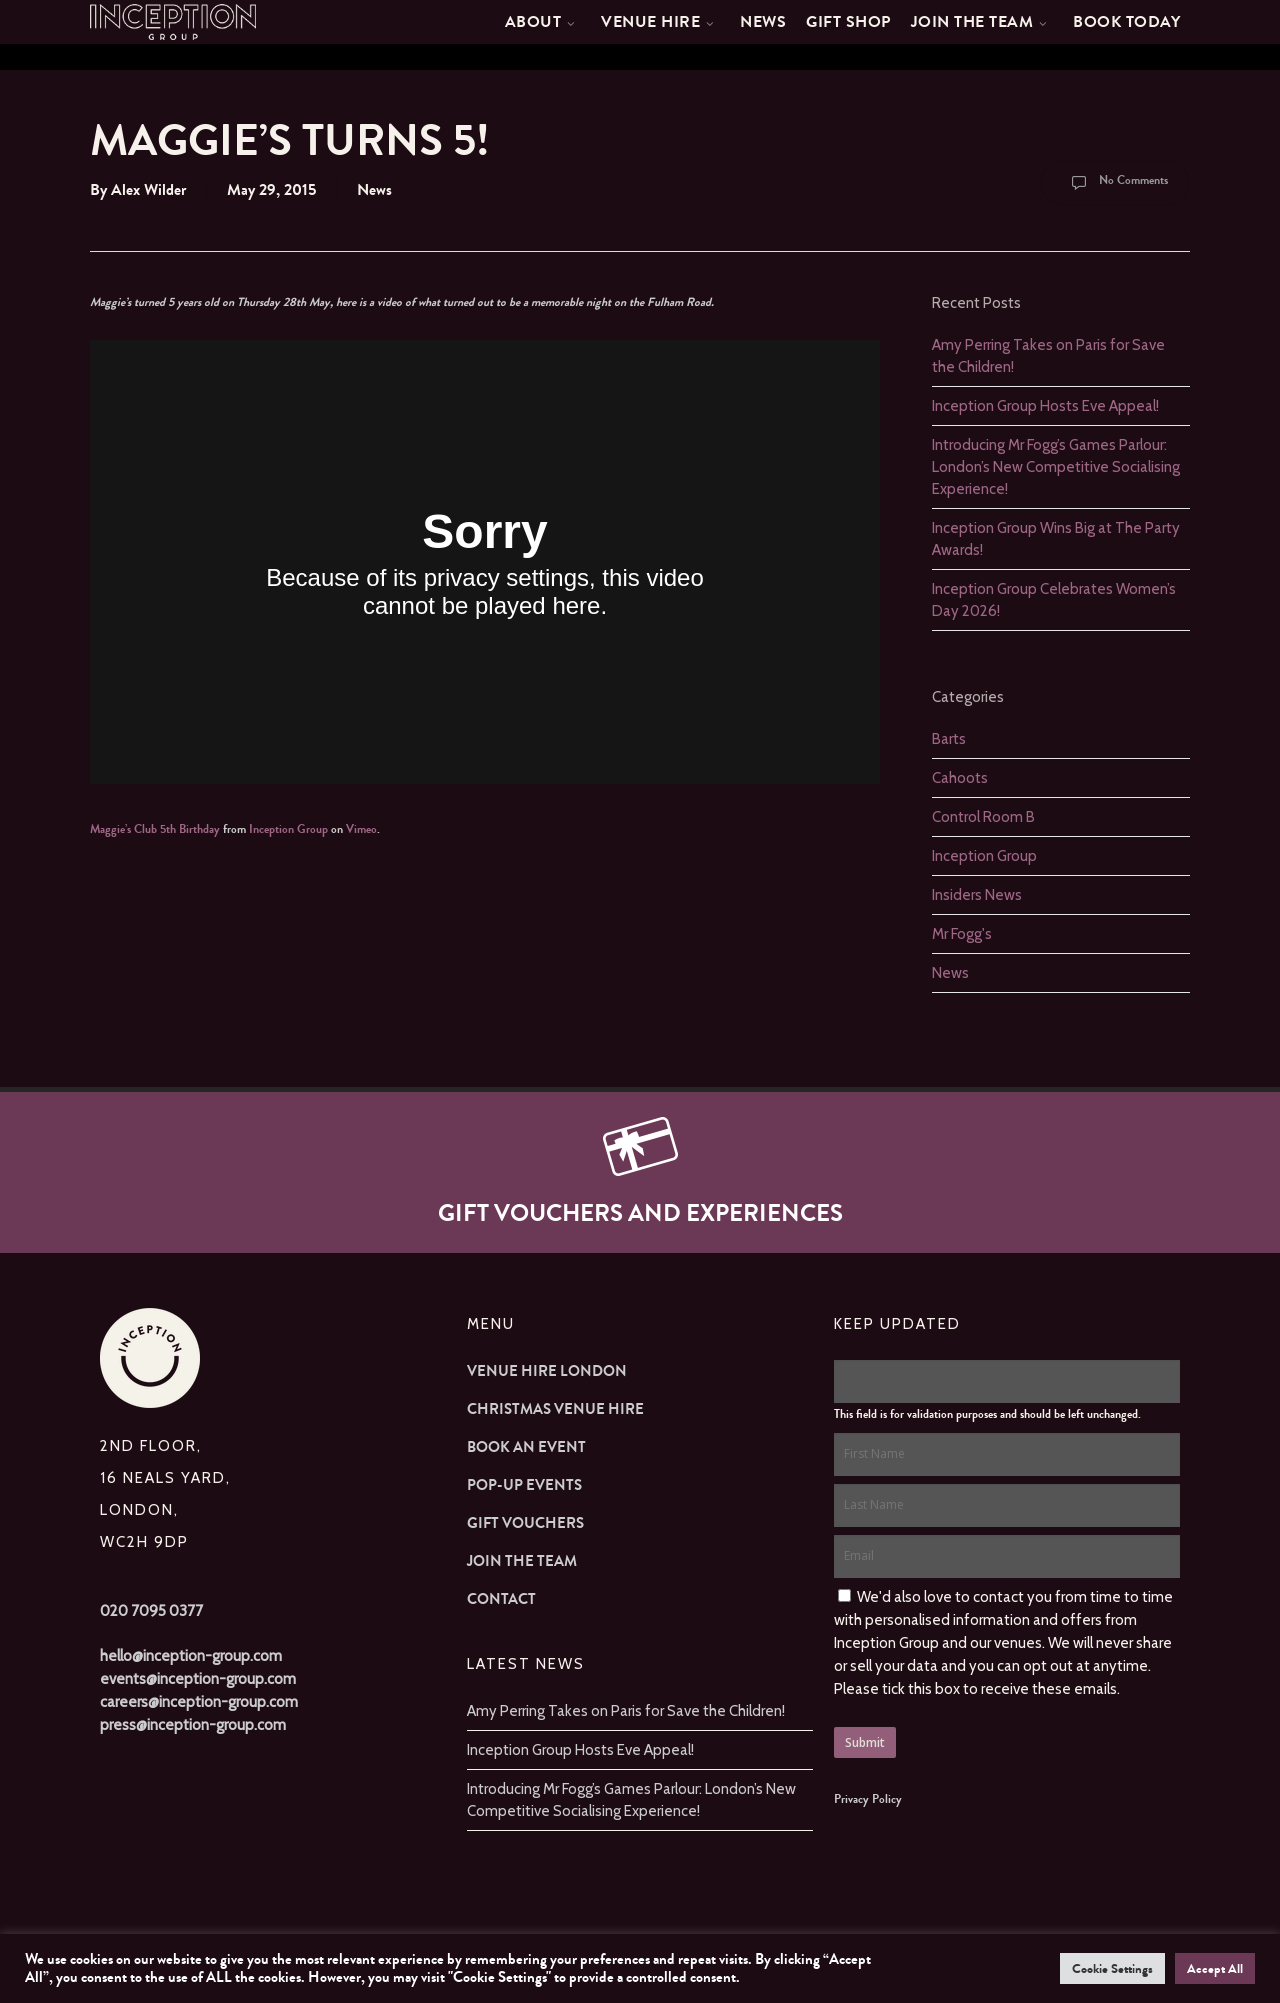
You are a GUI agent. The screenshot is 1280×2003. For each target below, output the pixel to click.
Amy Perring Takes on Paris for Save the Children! (626, 1711)
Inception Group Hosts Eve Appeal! (1045, 406)
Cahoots (960, 778)
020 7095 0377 (151, 1611)
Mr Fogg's (962, 934)
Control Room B (983, 817)
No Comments (1115, 183)
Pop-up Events (524, 1485)
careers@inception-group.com (199, 1702)
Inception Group (288, 829)
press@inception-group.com (193, 1725)
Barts (949, 739)
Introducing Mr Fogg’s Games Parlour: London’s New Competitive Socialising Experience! (1056, 467)
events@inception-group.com (198, 1679)
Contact (501, 1599)
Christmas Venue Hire (555, 1409)
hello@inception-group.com (191, 1656)
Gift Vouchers (525, 1523)
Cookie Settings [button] (1112, 1968)
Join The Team (522, 1561)
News (374, 189)
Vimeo (361, 829)
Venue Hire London (547, 1371)
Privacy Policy (868, 1799)
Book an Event (526, 1447)
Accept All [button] (1215, 1968)
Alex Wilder (148, 189)
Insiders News (977, 895)
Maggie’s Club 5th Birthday (155, 829)
